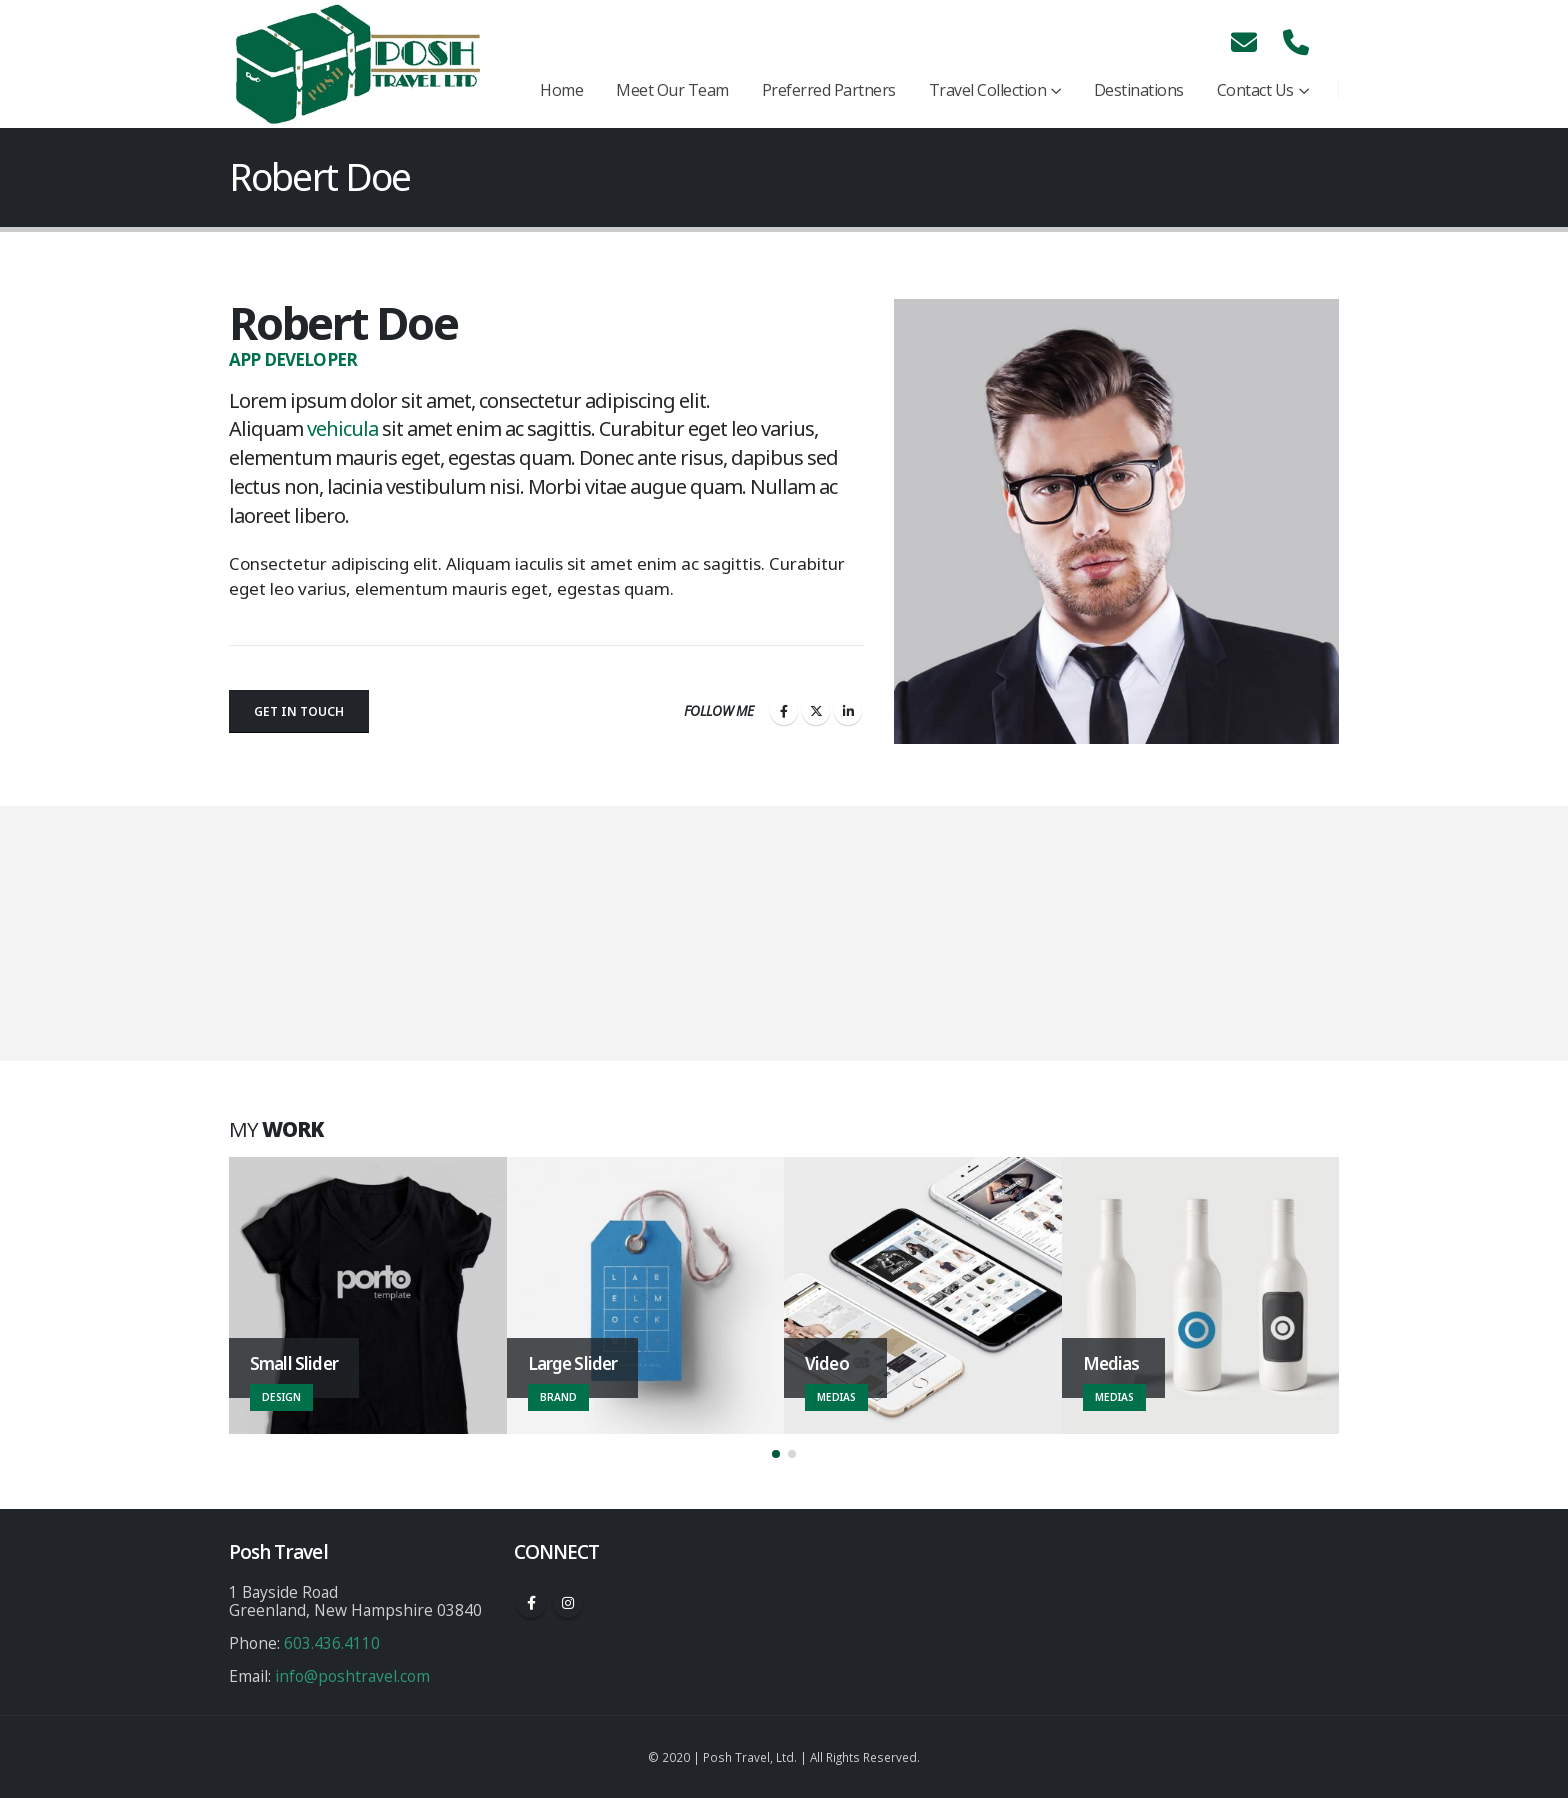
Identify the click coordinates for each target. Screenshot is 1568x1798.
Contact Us (1255, 90)
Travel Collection (988, 90)
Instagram (568, 1603)
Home (561, 90)
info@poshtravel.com (352, 1676)
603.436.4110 (332, 1643)
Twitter (816, 711)
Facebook (784, 711)
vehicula (342, 428)
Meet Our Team (672, 90)
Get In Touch (299, 711)
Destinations (1139, 90)
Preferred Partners (829, 90)
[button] (776, 1454)
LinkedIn (848, 711)
